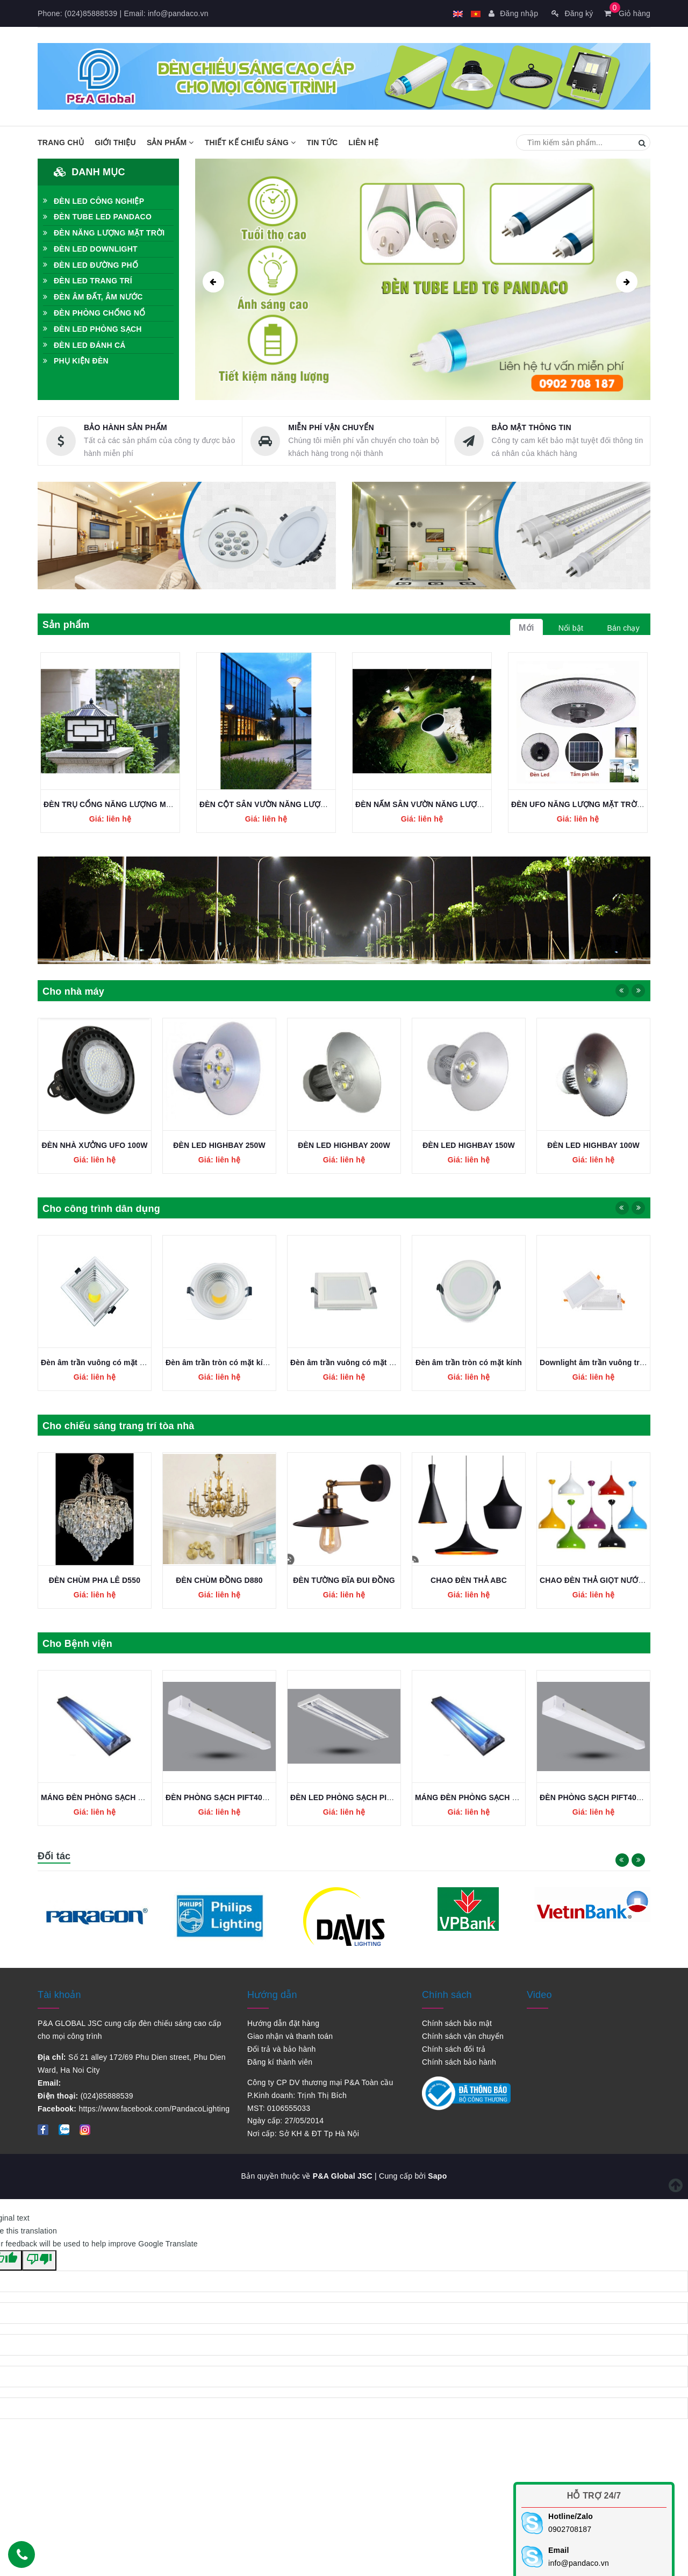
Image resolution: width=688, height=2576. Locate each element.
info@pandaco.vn (178, 13)
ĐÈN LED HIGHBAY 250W (344, 1145)
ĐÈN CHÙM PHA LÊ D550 (219, 1580)
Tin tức (322, 142)
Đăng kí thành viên (279, 2062)
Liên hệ (363, 142)
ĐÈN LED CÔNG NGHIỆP (93, 201)
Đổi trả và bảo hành (281, 2049)
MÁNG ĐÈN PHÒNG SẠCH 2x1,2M (227, 1797)
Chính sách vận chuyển (463, 2036)
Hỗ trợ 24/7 (594, 2495)
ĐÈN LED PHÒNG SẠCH (92, 329)
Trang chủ (61, 142)
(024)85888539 (90, 13)
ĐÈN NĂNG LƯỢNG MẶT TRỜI (103, 233)
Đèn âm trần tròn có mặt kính (593, 1362)
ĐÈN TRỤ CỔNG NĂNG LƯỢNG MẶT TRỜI (120, 804)
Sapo (437, 2176)
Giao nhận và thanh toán (290, 2036)
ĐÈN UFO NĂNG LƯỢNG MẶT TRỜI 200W (586, 804)
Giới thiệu (115, 142)
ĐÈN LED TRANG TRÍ (87, 280)
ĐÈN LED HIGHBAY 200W (468, 1145)
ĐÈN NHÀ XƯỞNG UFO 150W (95, 1145)
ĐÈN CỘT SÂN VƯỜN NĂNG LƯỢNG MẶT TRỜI (284, 804)
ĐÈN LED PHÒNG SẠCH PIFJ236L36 (106, 1797)
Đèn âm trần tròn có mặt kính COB (353, 1362)
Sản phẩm (170, 142)
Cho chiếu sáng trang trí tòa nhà (118, 1426)
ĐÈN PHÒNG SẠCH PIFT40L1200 (349, 1797)
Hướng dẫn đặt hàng (283, 2023)
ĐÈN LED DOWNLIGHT (90, 249)
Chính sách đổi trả (454, 2049)
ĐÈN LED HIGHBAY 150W (593, 1145)
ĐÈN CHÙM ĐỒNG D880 (343, 1580)
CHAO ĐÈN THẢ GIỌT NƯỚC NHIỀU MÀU (115, 1580)
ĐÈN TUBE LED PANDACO (97, 216)
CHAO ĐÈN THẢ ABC (593, 1580)
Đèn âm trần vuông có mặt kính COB (232, 1362)
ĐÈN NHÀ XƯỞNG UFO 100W (220, 1145)
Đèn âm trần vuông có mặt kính (472, 1362)
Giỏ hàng (627, 13)
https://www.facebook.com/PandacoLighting (154, 2108)
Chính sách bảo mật (457, 2023)
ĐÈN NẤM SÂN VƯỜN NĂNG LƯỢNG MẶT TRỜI (441, 804)
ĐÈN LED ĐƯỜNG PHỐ (90, 265)
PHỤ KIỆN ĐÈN (76, 360)
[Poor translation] (39, 2260)
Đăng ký (572, 13)
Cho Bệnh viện (77, 1643)
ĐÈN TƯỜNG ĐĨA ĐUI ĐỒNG (469, 1580)
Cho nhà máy (73, 991)
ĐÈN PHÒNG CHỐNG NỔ (94, 313)
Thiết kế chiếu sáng (250, 142)
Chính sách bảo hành (459, 2062)
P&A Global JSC (342, 2176)
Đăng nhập (513, 13)
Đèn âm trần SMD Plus (94, 1362)
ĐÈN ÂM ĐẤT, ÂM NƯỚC (93, 296)
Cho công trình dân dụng (101, 1208)
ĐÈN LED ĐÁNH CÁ (84, 345)
